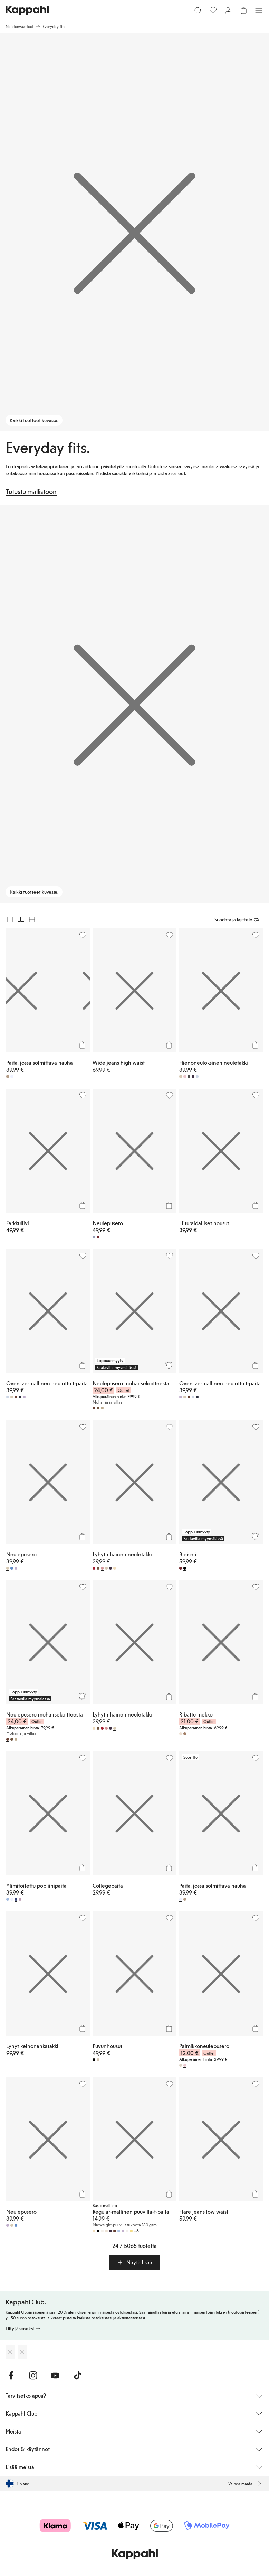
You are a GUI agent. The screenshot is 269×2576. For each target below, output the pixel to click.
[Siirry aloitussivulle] (27, 10)
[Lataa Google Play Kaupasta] (22, 2352)
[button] (134, 2262)
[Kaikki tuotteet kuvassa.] (134, 232)
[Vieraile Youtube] (55, 2375)
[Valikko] (258, 10)
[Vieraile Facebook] (11, 2375)
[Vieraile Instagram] (33, 2375)
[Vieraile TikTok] (77, 2375)
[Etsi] (197, 10)
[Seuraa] (168, 1365)
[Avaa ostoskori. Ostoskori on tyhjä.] (243, 10)
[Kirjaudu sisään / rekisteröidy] (228, 10)
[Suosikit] (213, 10)
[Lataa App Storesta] (10, 2352)
